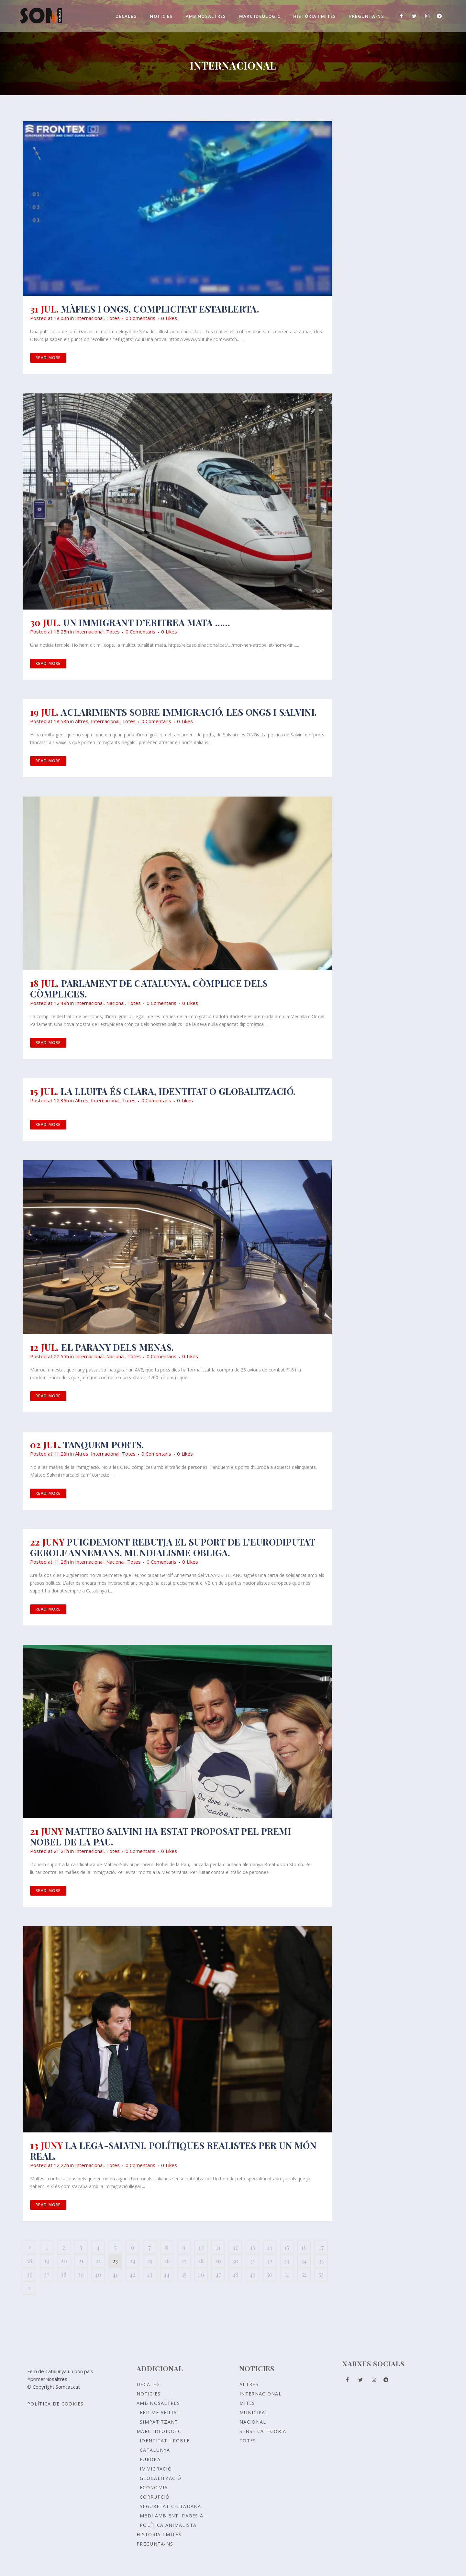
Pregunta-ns (155, 2544)
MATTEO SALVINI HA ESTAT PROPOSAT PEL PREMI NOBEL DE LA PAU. (160, 1836)
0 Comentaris (140, 318)
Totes (113, 318)
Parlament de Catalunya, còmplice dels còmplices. (149, 988)
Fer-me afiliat (160, 2412)
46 (201, 2274)
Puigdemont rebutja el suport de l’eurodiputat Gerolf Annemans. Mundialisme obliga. (172, 1547)
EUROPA (150, 2459)
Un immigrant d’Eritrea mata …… (146, 622)
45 (183, 2274)
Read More (48, 357)
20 (64, 2261)
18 (29, 2261)
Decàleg (148, 2384)
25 (149, 2261)
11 (218, 2247)
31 (252, 2261)
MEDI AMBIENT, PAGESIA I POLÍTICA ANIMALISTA (173, 2520)
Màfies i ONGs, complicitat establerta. (160, 309)
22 (98, 2261)
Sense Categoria (262, 2431)
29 (218, 2261)
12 (235, 2247)
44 (167, 2274)
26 (167, 2261)
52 (304, 2274)
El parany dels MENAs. (117, 1347)
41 (115, 2274)
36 (29, 2274)
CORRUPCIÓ (155, 2497)
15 (286, 2247)
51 (286, 2274)
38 (64, 2274)
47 (218, 2274)
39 (81, 2274)
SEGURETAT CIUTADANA (170, 2506)
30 (235, 2261)
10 (201, 2247)
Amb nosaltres (158, 2403)
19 (47, 2261)
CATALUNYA (155, 2450)
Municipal (253, 2412)
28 (201, 2261)
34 (304, 2261)
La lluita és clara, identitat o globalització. (178, 1091)
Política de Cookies (55, 2404)
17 (321, 2247)
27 (183, 2261)
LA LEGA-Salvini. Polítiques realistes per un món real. (173, 2150)
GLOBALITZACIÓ (160, 2478)
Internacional (89, 318)
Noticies (149, 2394)
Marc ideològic (159, 2431)
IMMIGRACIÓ (156, 2469)
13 (252, 2247)
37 (46, 2274)
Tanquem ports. (103, 1444)
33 (286, 2261)
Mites (247, 2403)
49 (253, 2274)
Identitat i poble (165, 2441)
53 (321, 2274)
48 (235, 2274)
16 (303, 2247)
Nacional (115, 1003)
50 (269, 2274)
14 (269, 2247)
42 (132, 2274)
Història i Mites (159, 2534)
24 (132, 2261)
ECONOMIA (154, 2487)
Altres (81, 721)
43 (149, 2274)
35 (321, 2261)
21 (81, 2261)
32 (269, 2261)
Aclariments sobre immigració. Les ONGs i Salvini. (189, 712)
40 (98, 2274)
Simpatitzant (159, 2422)
